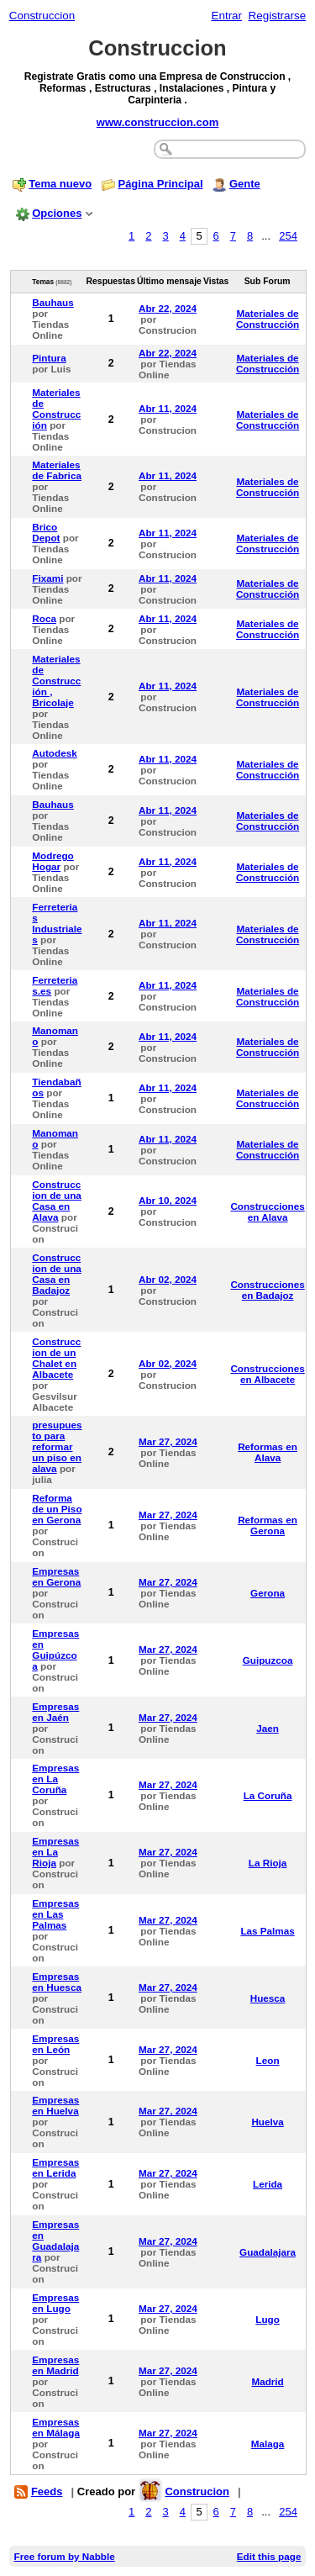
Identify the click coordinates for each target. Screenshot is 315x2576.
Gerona (267, 1592)
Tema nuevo (60, 183)
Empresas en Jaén (55, 1712)
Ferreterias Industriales (56, 923)
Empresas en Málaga (56, 2427)
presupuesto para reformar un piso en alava (56, 1446)
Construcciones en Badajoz (267, 1290)
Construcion (197, 2491)
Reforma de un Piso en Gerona (56, 1508)
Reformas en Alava (267, 1452)
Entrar (226, 15)
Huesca (268, 1998)
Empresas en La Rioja (55, 1851)
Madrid (267, 2381)
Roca (44, 618)
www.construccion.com (157, 122)
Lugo (267, 2319)
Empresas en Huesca (56, 1982)
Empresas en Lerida (55, 2167)
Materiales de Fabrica (56, 470)
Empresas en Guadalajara (55, 2240)
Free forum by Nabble (64, 2556)
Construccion (42, 15)
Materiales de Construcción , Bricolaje (56, 680)
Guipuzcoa (268, 1660)
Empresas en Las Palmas (55, 1914)
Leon (268, 2060)
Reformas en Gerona (267, 1525)
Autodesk (54, 752)
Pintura (49, 357)
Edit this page (269, 2556)
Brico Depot (46, 532)
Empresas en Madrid (55, 2365)
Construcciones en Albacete (267, 1374)
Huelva (267, 2121)
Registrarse (278, 15)
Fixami (47, 578)
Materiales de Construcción (267, 319)
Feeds (47, 2491)
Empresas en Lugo (55, 2303)
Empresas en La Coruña (55, 1778)
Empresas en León (55, 2044)
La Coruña (268, 1795)
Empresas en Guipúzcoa (55, 1649)
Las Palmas (267, 1930)
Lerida (267, 2183)
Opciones (56, 213)
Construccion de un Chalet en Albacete (56, 1358)
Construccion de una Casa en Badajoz (56, 1274)
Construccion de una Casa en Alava (56, 1200)
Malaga (268, 2443)
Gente (244, 183)
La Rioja (267, 1862)
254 (288, 236)
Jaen (267, 1728)
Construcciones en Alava (267, 1211)
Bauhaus (53, 302)
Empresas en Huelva (55, 2105)
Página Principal (160, 183)
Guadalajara (267, 2251)
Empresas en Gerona (56, 1576)
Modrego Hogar (52, 861)
